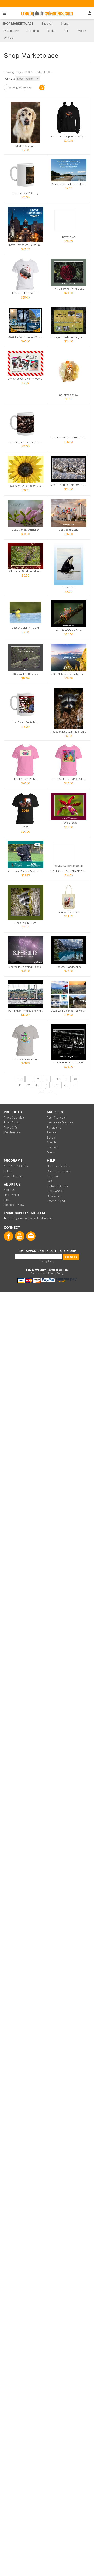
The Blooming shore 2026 (68, 288)
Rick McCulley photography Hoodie (69, 136)
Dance (51, 1152)
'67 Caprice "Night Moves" (68, 1062)
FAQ (49, 1181)
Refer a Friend (56, 1201)
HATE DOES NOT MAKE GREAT (69, 779)
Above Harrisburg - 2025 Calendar (25, 244)
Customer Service (58, 1166)
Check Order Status (59, 1171)
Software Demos (57, 1186)
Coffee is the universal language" (25, 442)
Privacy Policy (47, 1261)
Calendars (32, 30)
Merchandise (12, 1132)
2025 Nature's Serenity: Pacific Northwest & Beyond (69, 674)
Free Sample (55, 1191)
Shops (64, 23)
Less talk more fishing (25, 1059)
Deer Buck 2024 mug (25, 193)
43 (36, 1085)
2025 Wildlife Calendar (25, 674)
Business (52, 1147)
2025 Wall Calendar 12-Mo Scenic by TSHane (69, 1010)
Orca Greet (68, 587)
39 (66, 1079)
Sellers (8, 1171)
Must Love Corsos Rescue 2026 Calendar (25, 871)
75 (56, 1085)
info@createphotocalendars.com (31, 1218)
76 (65, 1085)
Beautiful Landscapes (69, 966)
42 (28, 1085)
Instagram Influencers (60, 1122)
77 (74, 1085)
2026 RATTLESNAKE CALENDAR (69, 485)
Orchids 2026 (69, 822)
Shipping (52, 1176)
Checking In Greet (25, 923)
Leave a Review (14, 1204)
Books (51, 30)
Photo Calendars (14, 1117)
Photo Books (12, 1122)
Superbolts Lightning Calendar (25, 966)
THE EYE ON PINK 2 (25, 779)
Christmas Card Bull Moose (25, 571)
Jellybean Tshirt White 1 (25, 293)
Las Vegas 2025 (68, 529)
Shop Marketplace (17, 23)
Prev (20, 1079)
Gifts (66, 30)
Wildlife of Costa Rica (68, 630)
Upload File (54, 1196)
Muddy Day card (25, 146)
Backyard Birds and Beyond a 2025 (69, 337)
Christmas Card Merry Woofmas (25, 378)
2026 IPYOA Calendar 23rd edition (25, 337)
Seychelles (68, 237)
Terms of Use (38, 1273)
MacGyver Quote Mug (25, 722)
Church (51, 1142)
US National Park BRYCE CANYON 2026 (69, 871)
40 (75, 1079)
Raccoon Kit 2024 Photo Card (68, 731)
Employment (11, 1194)
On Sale (9, 37)
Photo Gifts (11, 1127)
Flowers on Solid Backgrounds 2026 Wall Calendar (25, 485)
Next (51, 1091)
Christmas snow (68, 394)
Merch (82, 30)
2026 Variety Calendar (25, 529)
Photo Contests (13, 1176)
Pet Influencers (56, 1117)
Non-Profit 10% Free (16, 1166)
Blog (6, 1199)
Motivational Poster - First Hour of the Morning (69, 184)
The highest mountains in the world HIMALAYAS (69, 437)
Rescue (51, 1132)
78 (41, 1091)
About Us (9, 1189)
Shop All (47, 23)
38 (58, 1079)
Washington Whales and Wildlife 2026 (25, 1010)
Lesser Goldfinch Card (25, 627)
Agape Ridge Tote (68, 912)
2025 (25, 827)
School (51, 1137)
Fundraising (54, 1127)
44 (45, 1085)
